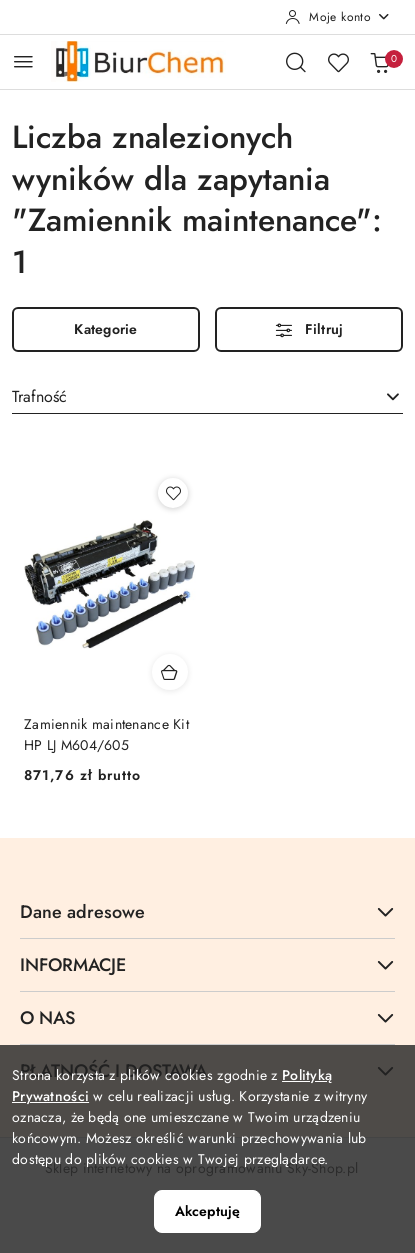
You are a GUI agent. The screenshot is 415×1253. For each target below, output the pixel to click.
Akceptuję (207, 1211)
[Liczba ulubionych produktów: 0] (338, 62)
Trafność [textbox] (39, 396)
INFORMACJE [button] (207, 965)
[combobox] (207, 397)
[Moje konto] (338, 17)
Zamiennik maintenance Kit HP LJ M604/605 (106, 734)
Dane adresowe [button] (207, 912)
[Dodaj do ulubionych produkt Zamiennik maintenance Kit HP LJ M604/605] (173, 493)
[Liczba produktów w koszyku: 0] (380, 62)
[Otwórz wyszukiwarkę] (296, 62)
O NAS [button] (207, 1018)
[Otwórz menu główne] (23, 61)
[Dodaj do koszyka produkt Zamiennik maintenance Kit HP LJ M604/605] (170, 672)
